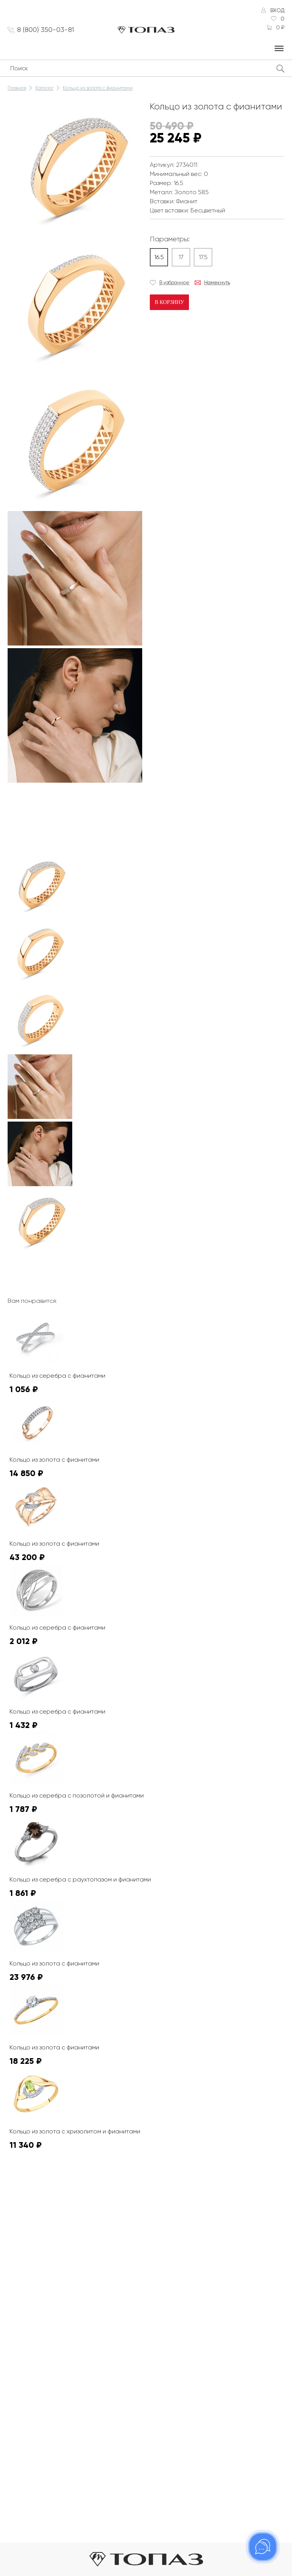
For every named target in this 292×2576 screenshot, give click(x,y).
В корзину (169, 302)
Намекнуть (217, 282)
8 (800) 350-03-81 (45, 29)
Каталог (44, 88)
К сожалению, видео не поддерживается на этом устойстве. (65, 813)
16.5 (159, 257)
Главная (17, 88)
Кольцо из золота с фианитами (98, 88)
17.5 (203, 257)
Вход (277, 10)
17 (181, 257)
